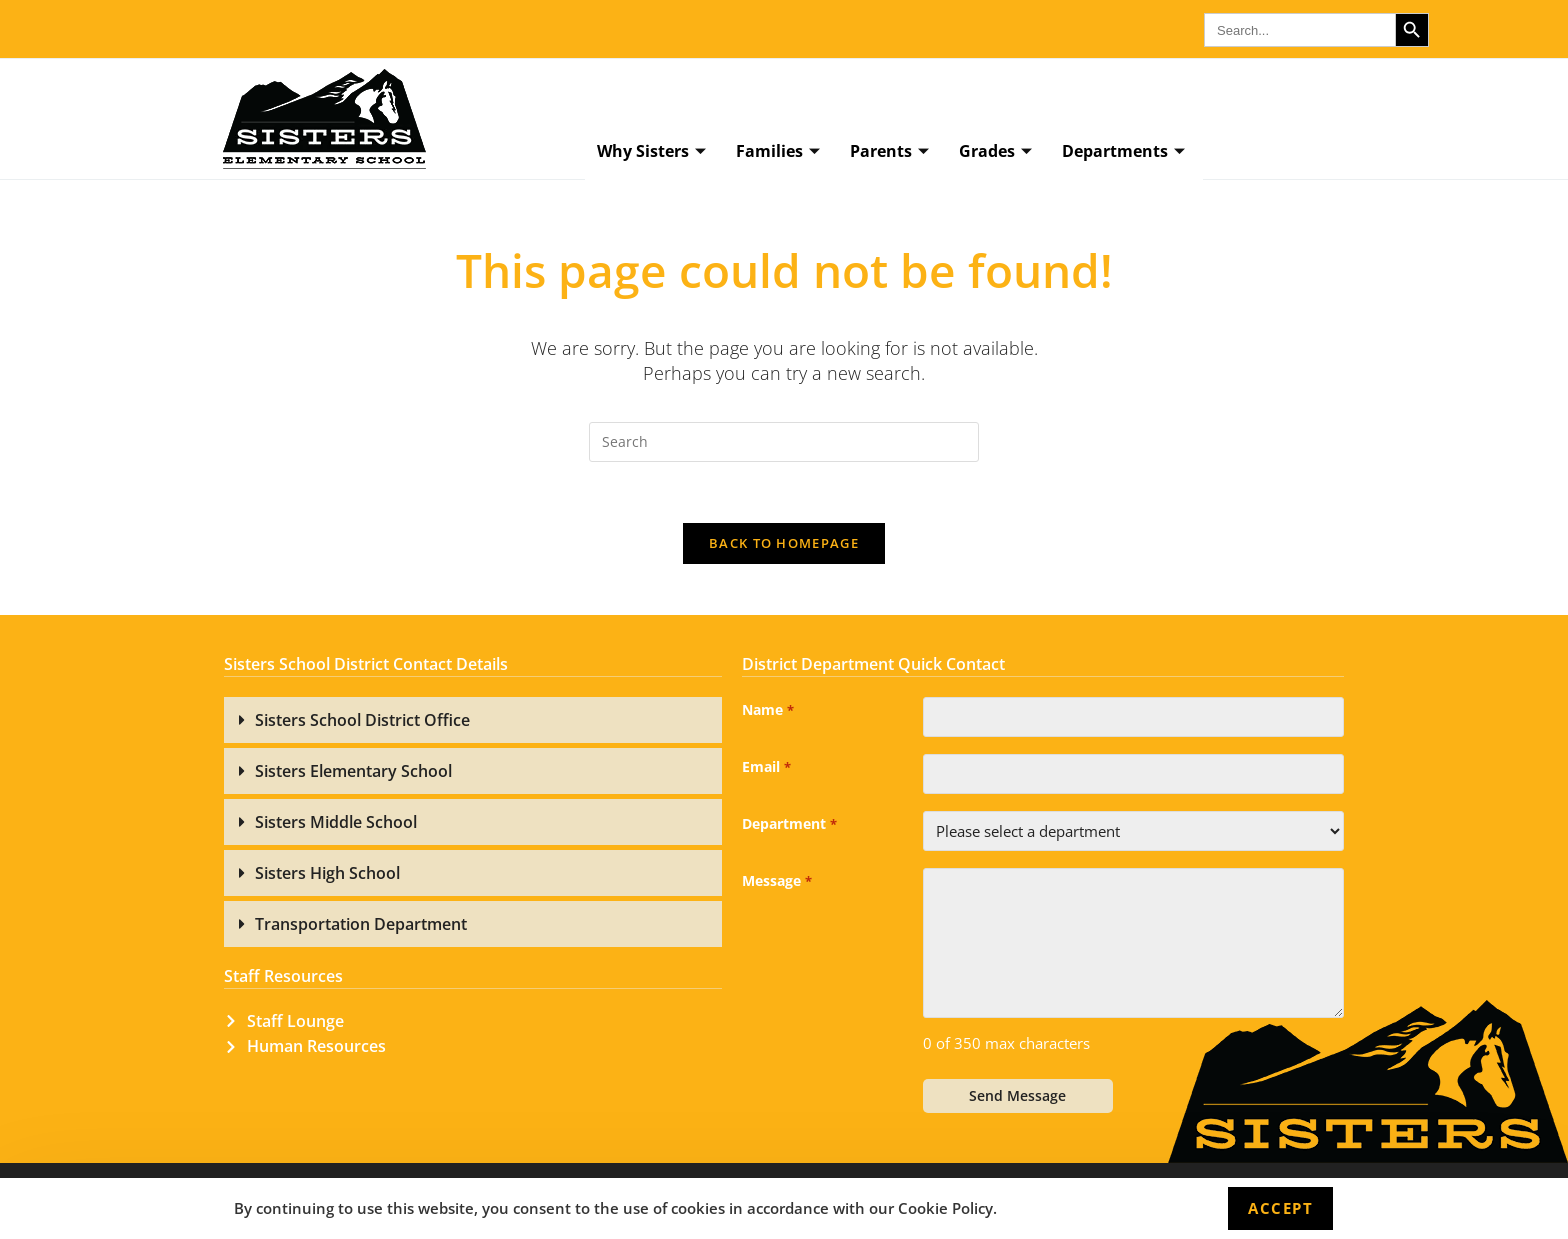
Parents (889, 152)
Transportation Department (361, 924)
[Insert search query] (784, 442)
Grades (995, 152)
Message (776, 882)
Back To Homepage (784, 543)
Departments (1123, 152)
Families (778, 152)
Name (767, 711)
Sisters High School (327, 873)
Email (766, 768)
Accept (1280, 1208)
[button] (473, 720)
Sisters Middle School (336, 822)
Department (789, 825)
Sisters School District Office (362, 720)
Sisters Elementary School (353, 771)
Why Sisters (651, 152)
